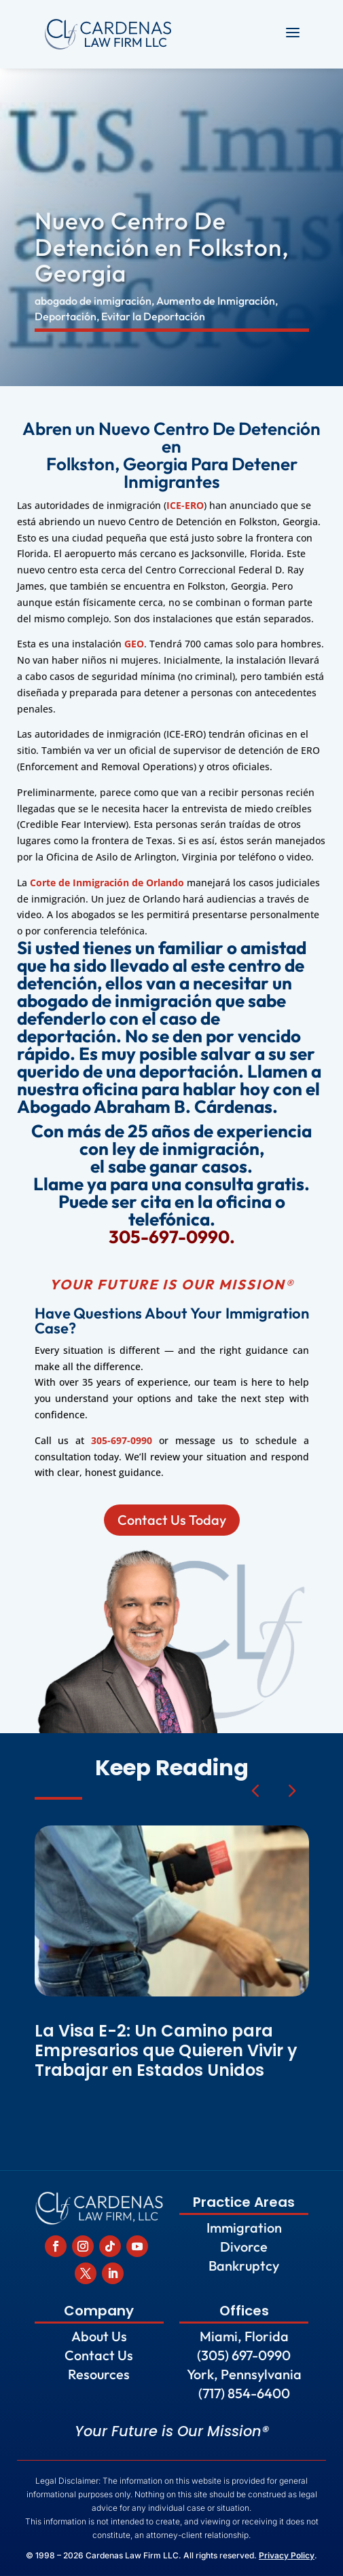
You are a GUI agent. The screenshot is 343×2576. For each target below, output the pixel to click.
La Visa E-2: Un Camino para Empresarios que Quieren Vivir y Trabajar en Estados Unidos (166, 2050)
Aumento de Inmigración (215, 300)
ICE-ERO (185, 505)
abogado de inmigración (93, 300)
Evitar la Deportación (153, 316)
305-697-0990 (121, 1440)
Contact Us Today (171, 1520)
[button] (291, 1790)
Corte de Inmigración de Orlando (107, 882)
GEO (134, 643)
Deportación (65, 316)
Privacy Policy (286, 2555)
